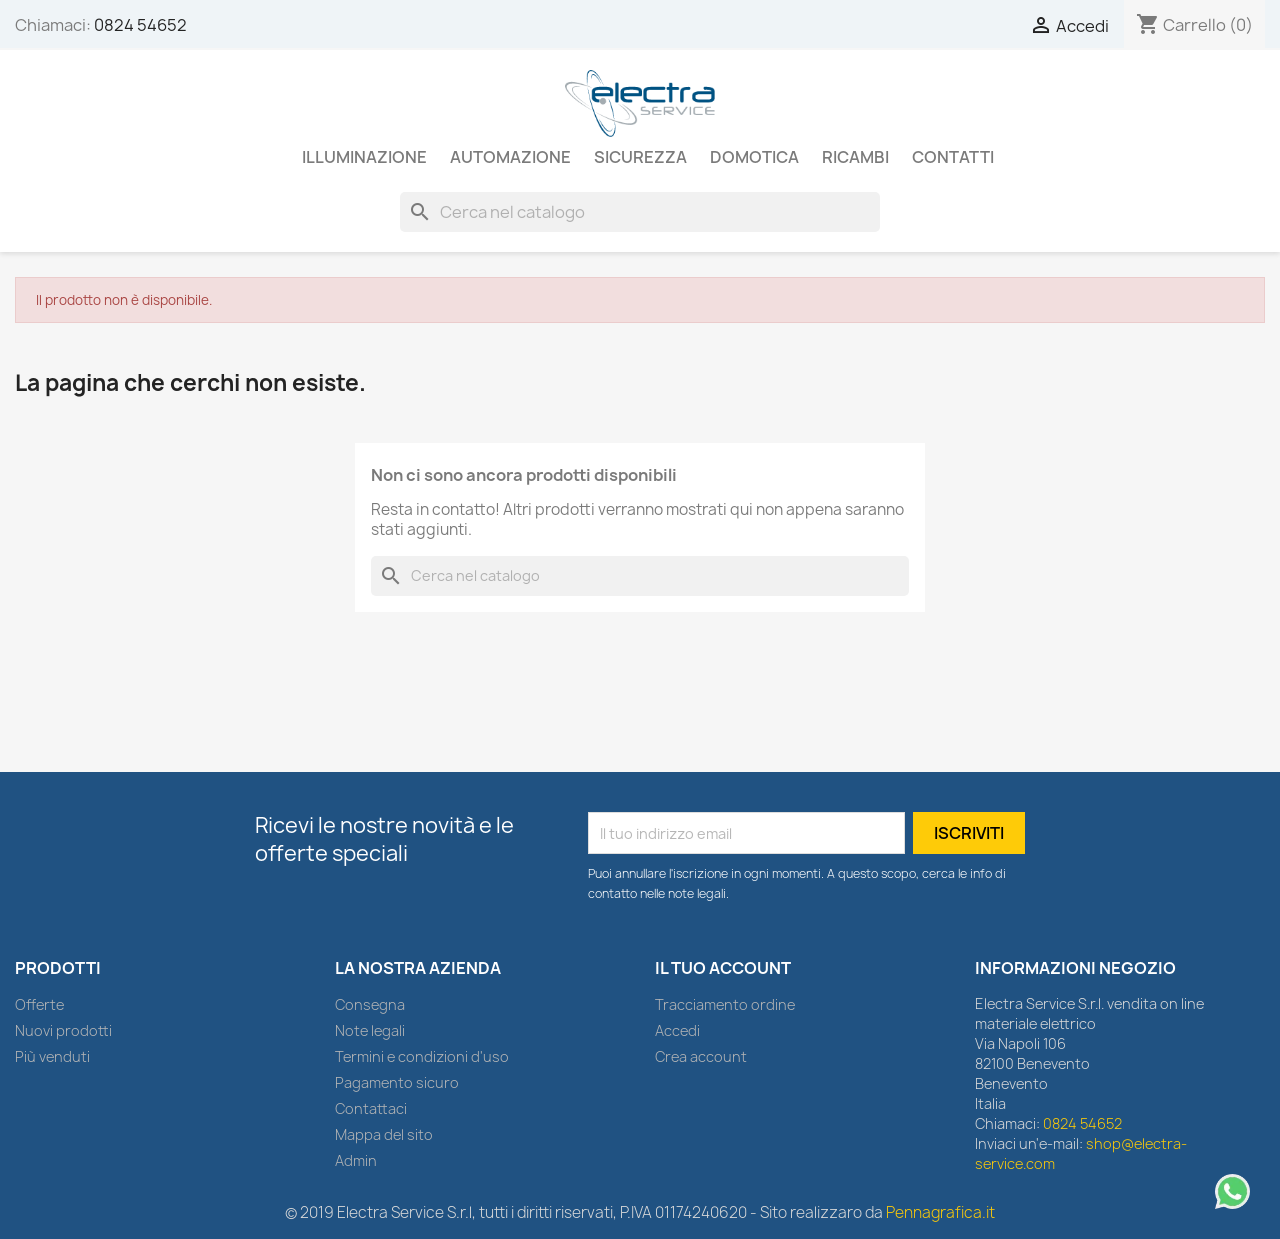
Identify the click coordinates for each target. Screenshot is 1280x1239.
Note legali (370, 1030)
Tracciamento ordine (725, 1004)
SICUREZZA (640, 157)
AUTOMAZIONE (510, 157)
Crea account (701, 1056)
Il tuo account (723, 968)
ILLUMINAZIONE (364, 157)
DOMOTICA (754, 157)
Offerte (39, 1004)
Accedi (677, 1030)
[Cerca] (640, 212)
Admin (356, 1160)
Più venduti (52, 1056)
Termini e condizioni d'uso (422, 1056)
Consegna (370, 1004)
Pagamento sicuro (397, 1082)
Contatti (953, 157)
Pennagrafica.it (940, 1212)
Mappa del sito (384, 1134)
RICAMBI (855, 157)
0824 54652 (140, 25)
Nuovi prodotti (63, 1030)
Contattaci (371, 1108)
